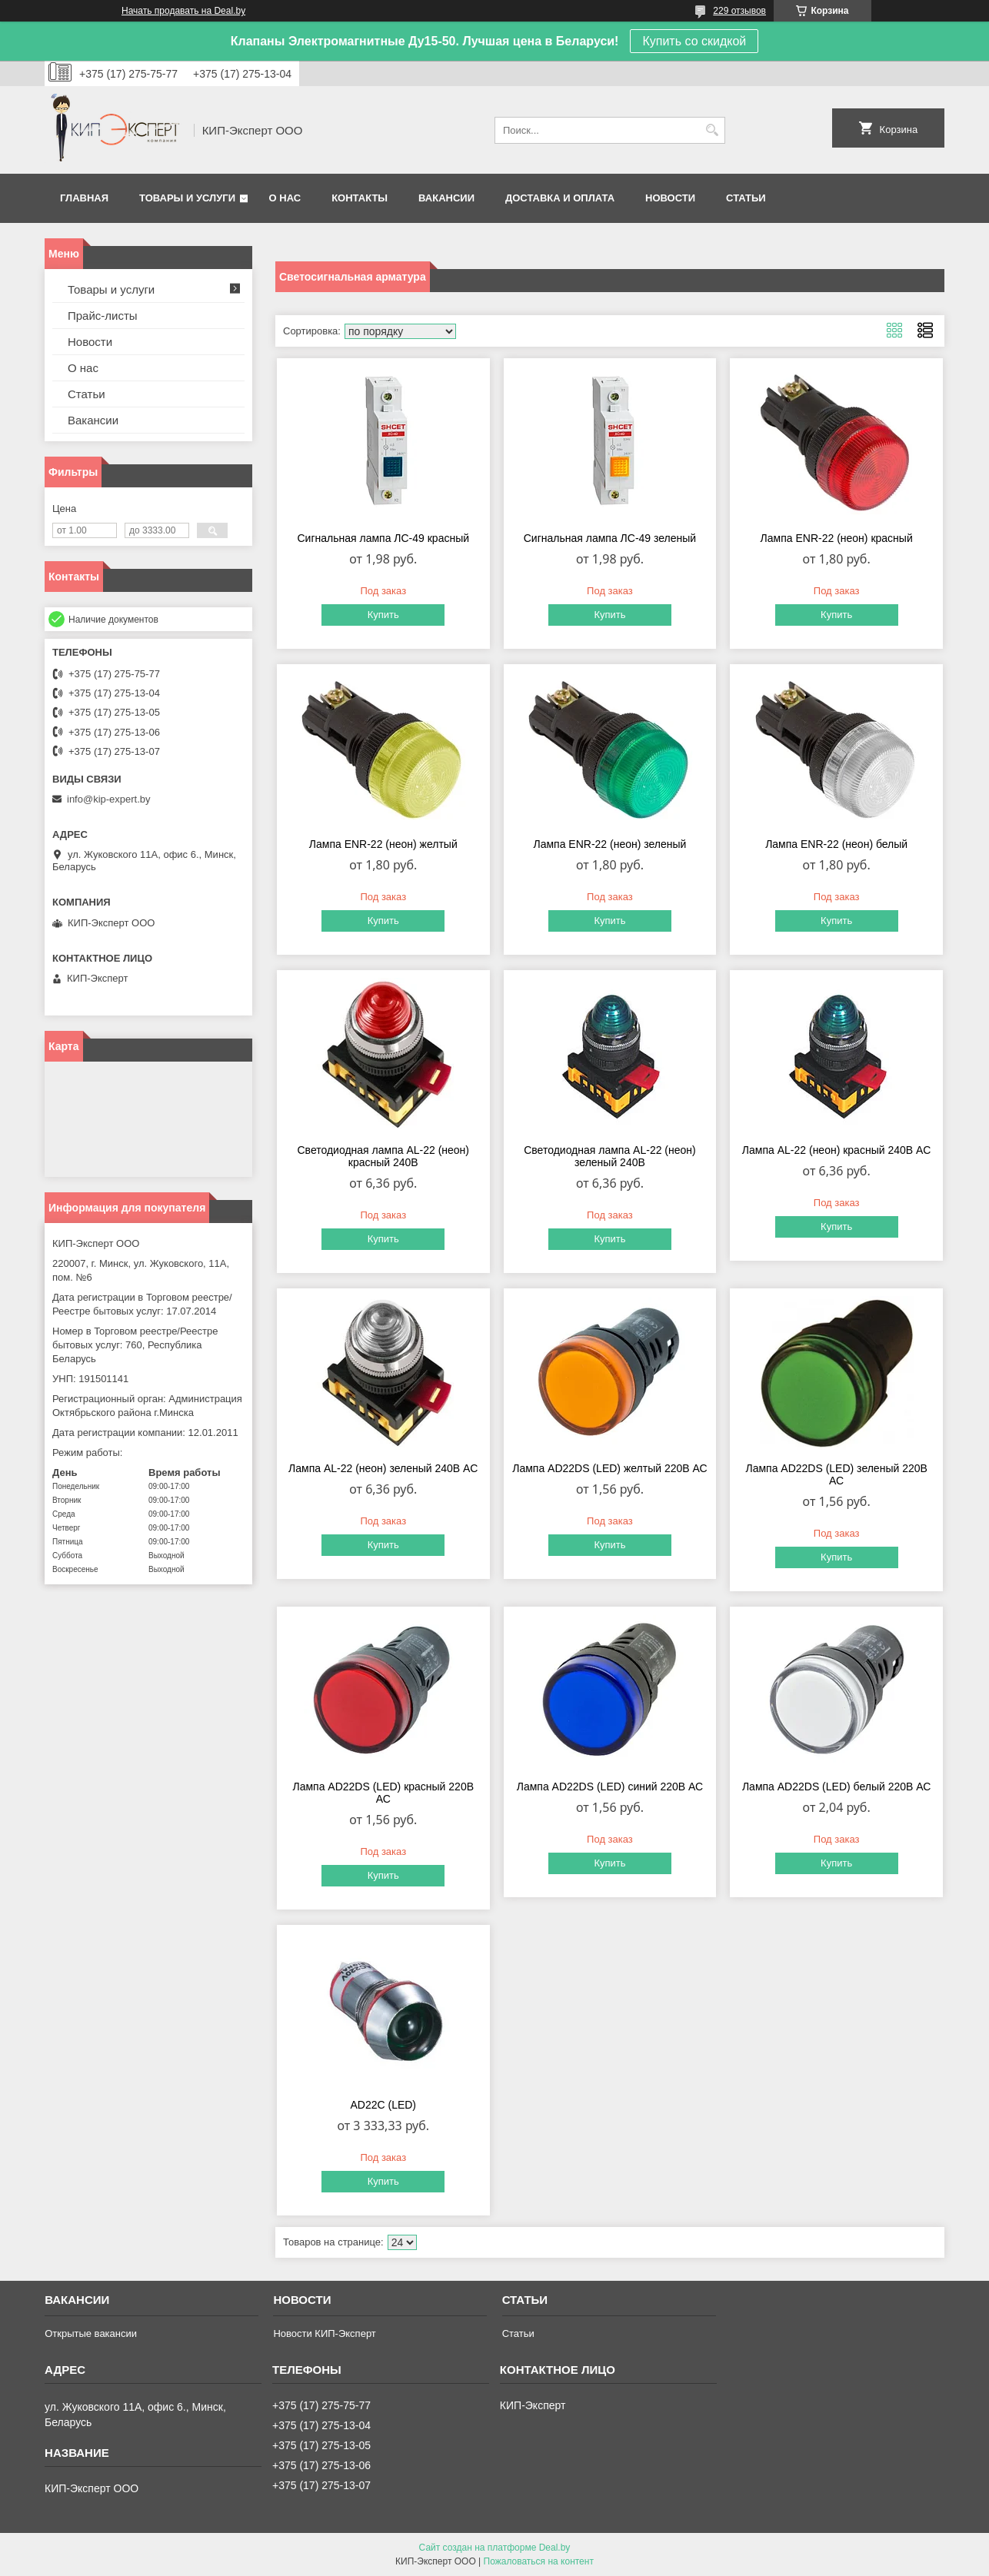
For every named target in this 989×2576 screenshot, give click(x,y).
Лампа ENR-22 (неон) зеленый (609, 844)
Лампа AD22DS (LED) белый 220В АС (836, 1786)
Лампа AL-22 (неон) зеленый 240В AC (383, 1468)
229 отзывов (739, 10)
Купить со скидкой (694, 41)
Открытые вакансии (91, 2333)
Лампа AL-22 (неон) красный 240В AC (836, 1150)
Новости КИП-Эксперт (324, 2333)
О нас (285, 198)
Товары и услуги (187, 198)
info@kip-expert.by (109, 799)
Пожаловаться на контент (539, 2561)
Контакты (359, 198)
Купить (383, 614)
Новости (670, 198)
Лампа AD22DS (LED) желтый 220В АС (609, 1468)
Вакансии (446, 198)
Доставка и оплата (559, 198)
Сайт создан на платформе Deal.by (495, 2547)
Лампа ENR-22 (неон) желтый (383, 844)
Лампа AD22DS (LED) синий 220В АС (610, 1786)
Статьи (746, 198)
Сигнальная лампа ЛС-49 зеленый (610, 538)
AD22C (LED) (383, 2105)
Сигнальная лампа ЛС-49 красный (383, 538)
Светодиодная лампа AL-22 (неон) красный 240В (384, 1156)
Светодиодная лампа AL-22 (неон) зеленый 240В (610, 1156)
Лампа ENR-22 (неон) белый (836, 844)
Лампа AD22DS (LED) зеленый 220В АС (836, 1474)
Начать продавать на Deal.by (183, 10)
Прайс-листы (103, 315)
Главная (84, 198)
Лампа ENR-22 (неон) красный (837, 538)
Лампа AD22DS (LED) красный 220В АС (383, 1792)
